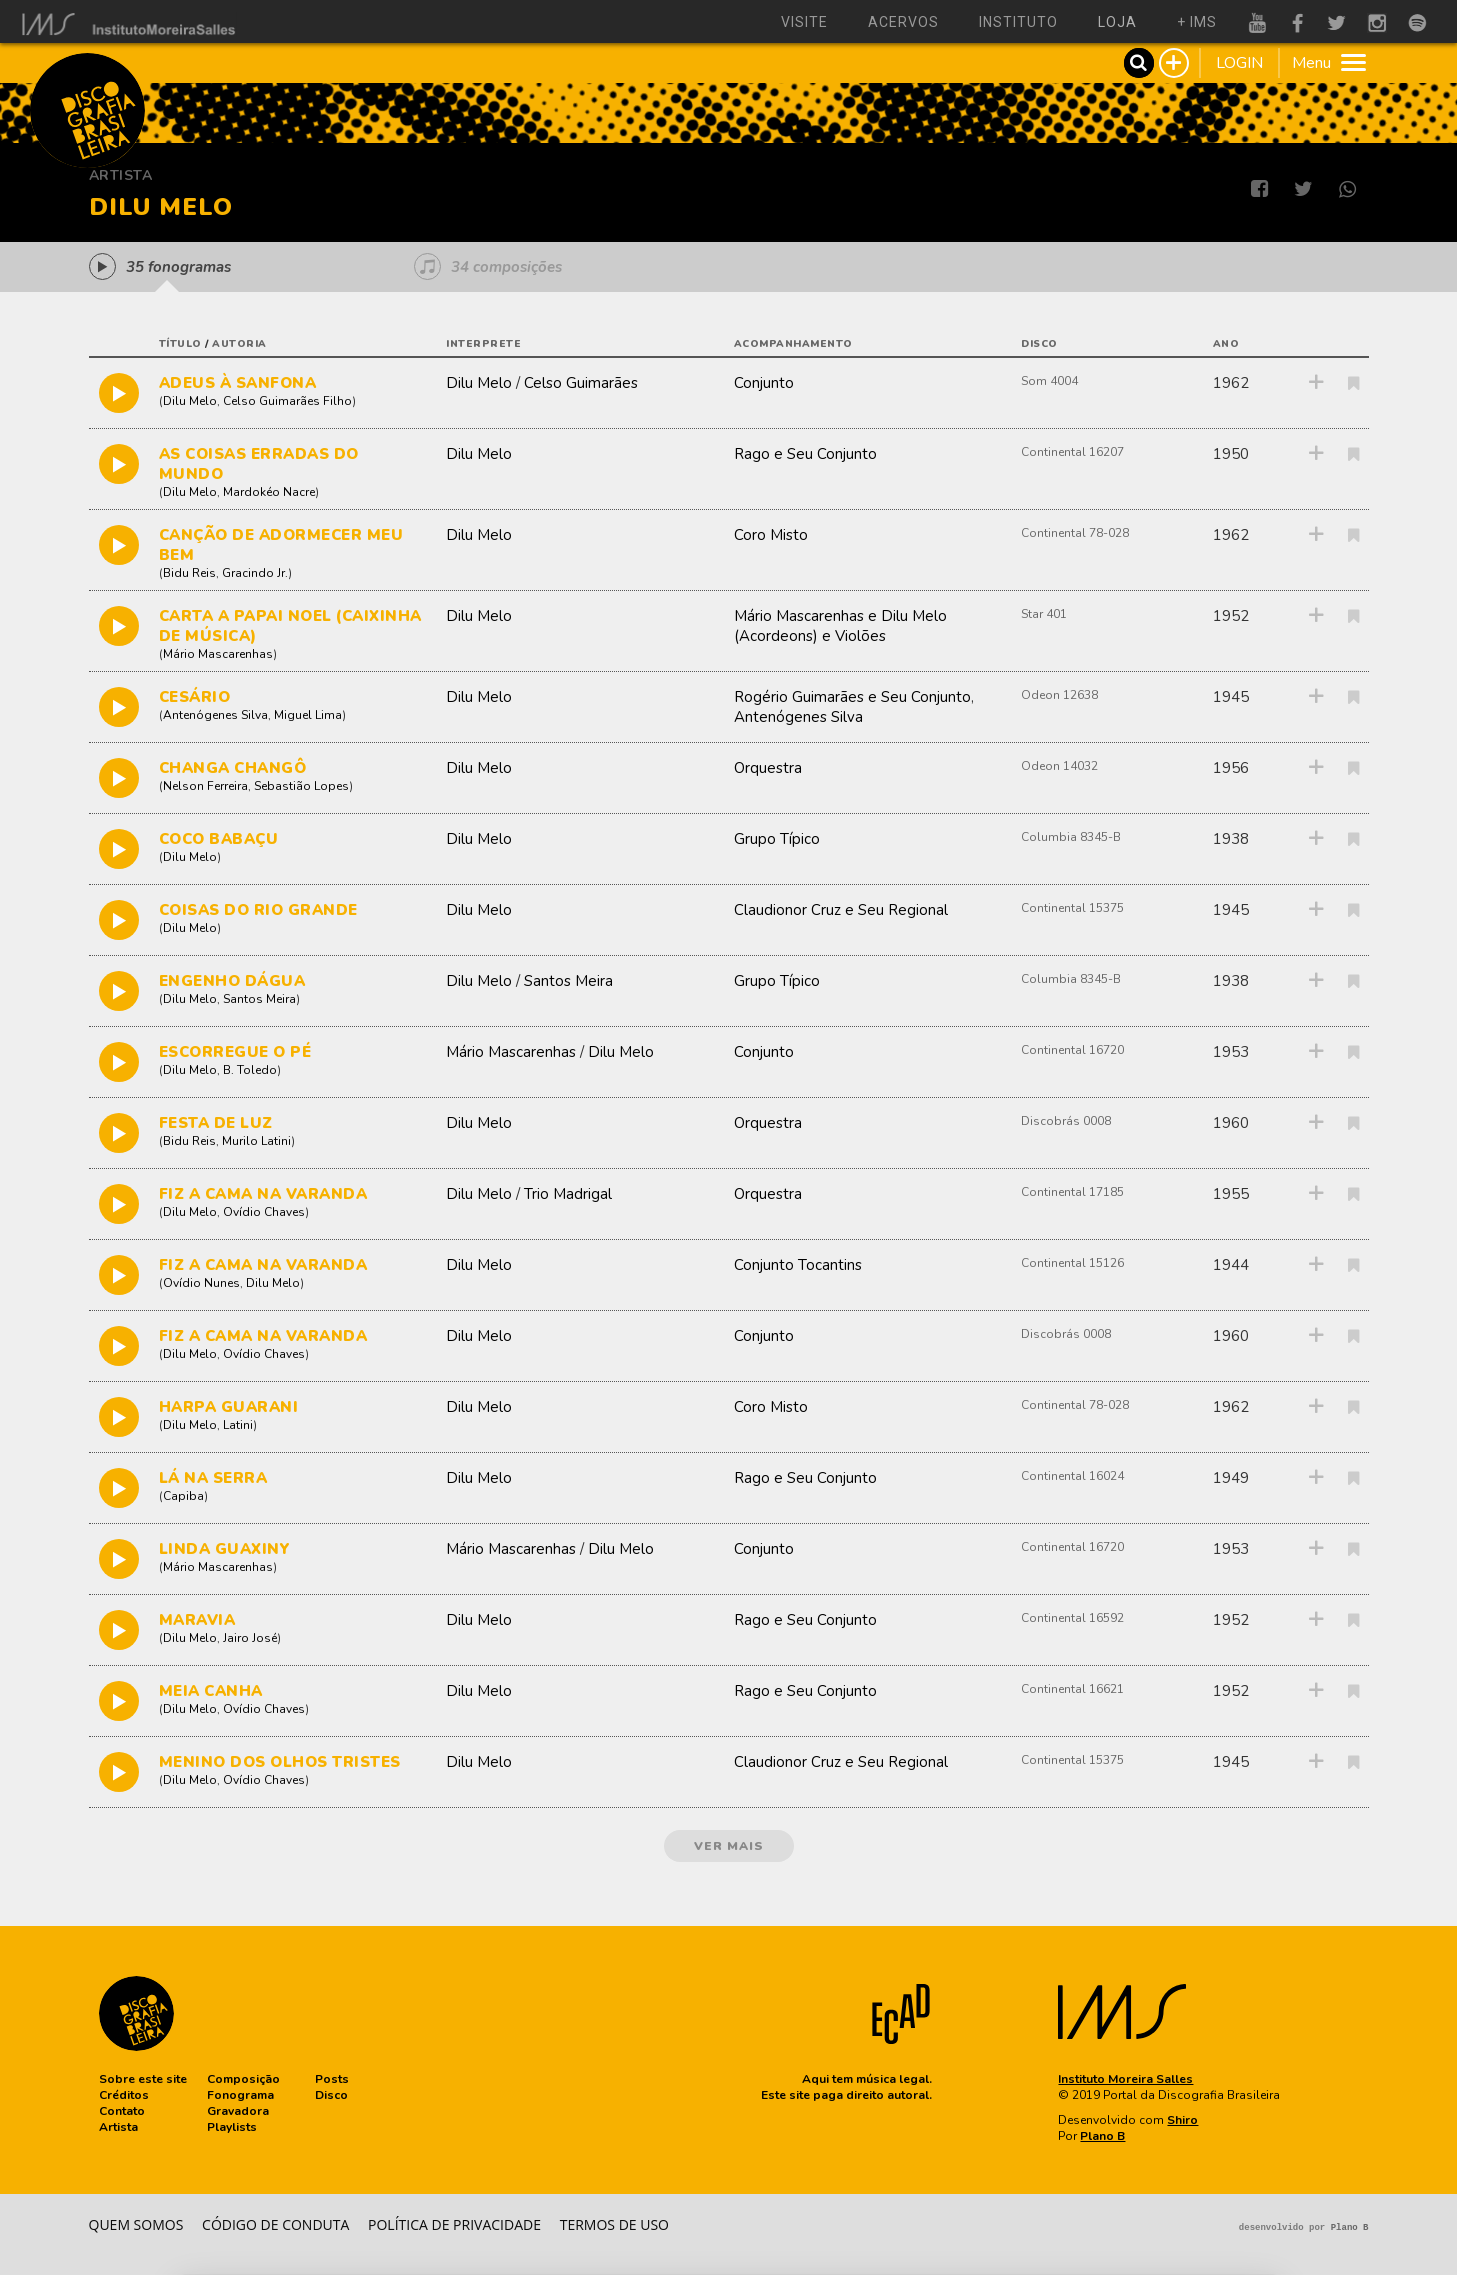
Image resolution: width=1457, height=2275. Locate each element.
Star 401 (1044, 614)
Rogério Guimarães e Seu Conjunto (852, 697)
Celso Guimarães (581, 383)
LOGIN (1239, 63)
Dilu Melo (190, 401)
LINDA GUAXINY (225, 1549)
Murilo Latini (256, 1141)
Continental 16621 (1072, 1689)
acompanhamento (793, 344)
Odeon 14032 (1059, 766)
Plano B (1102, 2136)
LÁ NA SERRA (213, 1478)
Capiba (183, 1496)
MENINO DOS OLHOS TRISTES (280, 1762)
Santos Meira (259, 999)
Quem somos (136, 2224)
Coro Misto (771, 535)
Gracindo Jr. (255, 573)
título (180, 344)
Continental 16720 (1072, 1050)
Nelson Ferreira (205, 786)
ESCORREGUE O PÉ (235, 1052)
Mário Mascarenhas (218, 654)
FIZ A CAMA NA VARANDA (263, 1194)
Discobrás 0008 (1066, 1121)
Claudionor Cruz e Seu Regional (841, 910)
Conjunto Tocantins (798, 1265)
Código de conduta (275, 2224)
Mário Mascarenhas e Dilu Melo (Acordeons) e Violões (840, 626)
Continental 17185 (1072, 1192)
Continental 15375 (1072, 908)
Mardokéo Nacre (269, 492)
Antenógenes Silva (215, 715)
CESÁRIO (195, 697)
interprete (483, 344)
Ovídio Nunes (201, 1283)
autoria (239, 344)
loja (1117, 22)
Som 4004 (1049, 381)
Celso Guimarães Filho (287, 401)
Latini (238, 1425)
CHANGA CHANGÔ (233, 768)
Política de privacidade (454, 2224)
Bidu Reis (189, 573)
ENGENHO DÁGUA (232, 981)
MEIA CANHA (211, 1691)
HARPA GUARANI (229, 1407)
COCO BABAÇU (219, 839)
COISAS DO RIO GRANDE (258, 910)
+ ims (1197, 22)
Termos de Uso (614, 2224)
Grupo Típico (777, 839)
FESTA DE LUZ (216, 1123)
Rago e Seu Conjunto (805, 454)
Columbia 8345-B (1071, 837)
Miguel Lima (308, 715)
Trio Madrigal (568, 1194)
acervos (903, 22)
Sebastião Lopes (301, 786)
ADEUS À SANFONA (238, 383)
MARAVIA (197, 1620)
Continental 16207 (1072, 452)
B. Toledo (250, 1070)
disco (1039, 344)
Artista (121, 175)
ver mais (729, 1846)
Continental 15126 (1072, 1263)
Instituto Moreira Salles (1125, 2079)
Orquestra (768, 768)
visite (804, 22)
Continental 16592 (1072, 1618)
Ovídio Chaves (264, 1212)
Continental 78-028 (1075, 533)
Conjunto (764, 383)
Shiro (1182, 2120)
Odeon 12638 (1059, 695)
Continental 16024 (1072, 1476)
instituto (1018, 22)
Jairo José (250, 1638)
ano (1226, 344)
